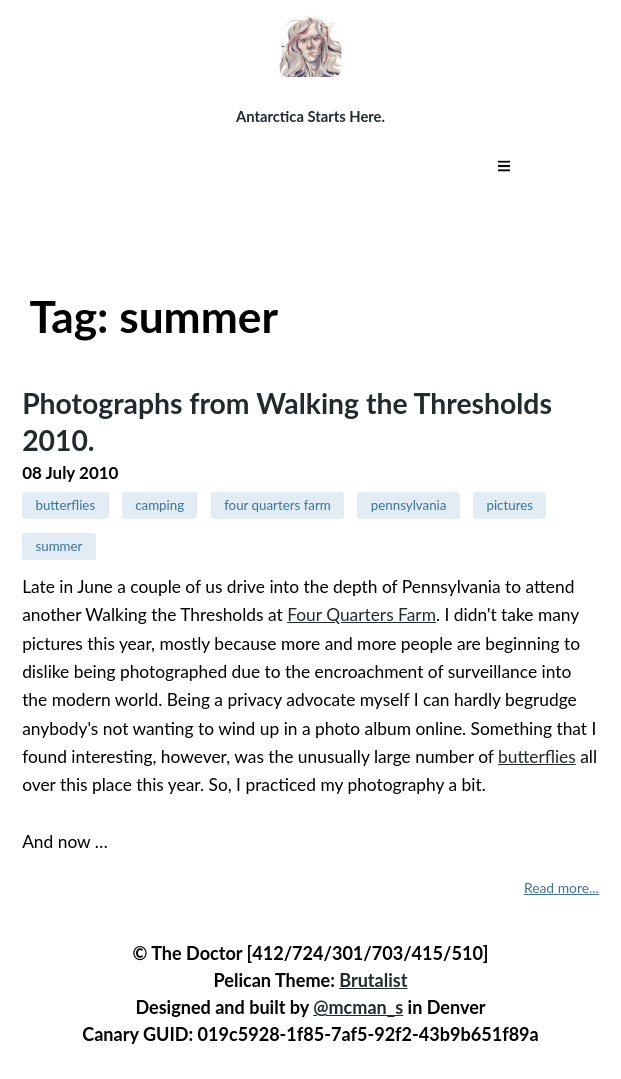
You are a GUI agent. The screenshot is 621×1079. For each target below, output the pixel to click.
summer (58, 546)
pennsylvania (409, 505)
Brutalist (373, 980)
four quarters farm (277, 505)
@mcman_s (358, 1007)
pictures (509, 505)
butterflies (65, 505)
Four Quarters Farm (361, 614)
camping (159, 505)
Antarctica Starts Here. (310, 116)
